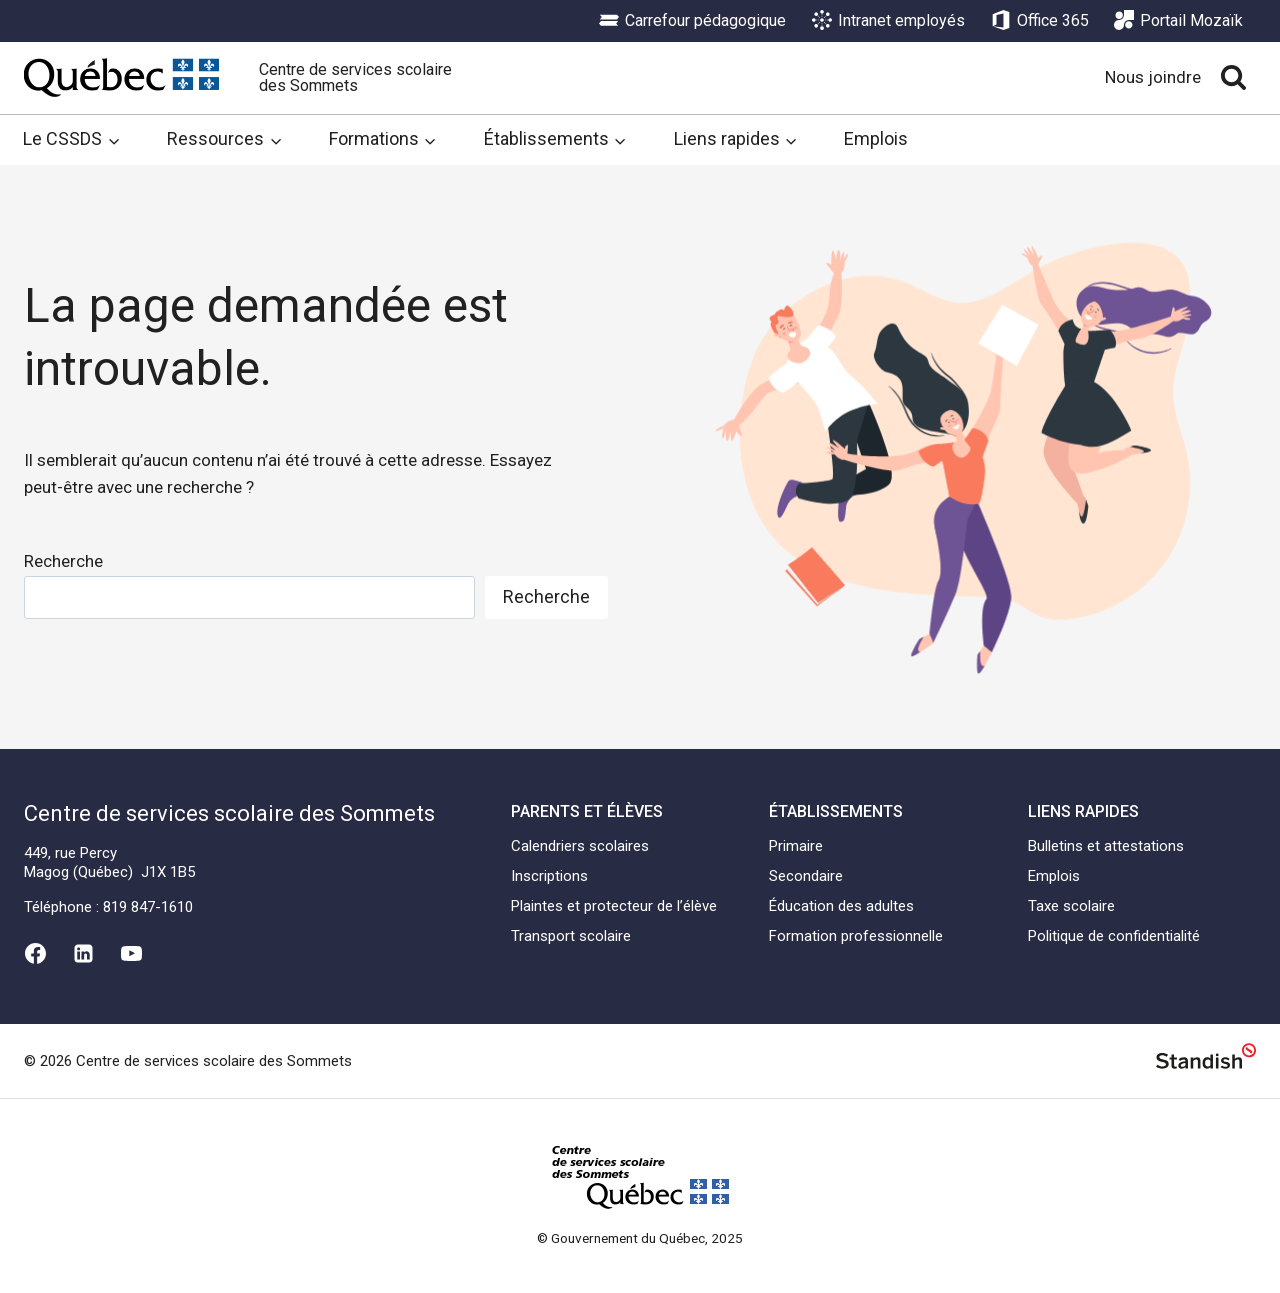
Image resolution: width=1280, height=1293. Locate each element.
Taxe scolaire (1071, 906)
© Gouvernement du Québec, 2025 (640, 1238)
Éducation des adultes (841, 906)
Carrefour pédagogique (692, 21)
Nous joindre (1153, 77)
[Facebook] (35, 953)
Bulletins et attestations (1106, 846)
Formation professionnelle (856, 936)
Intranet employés (888, 21)
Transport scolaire (571, 936)
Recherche (63, 561)
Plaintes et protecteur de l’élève (614, 906)
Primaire (796, 846)
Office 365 (1040, 21)
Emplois (876, 138)
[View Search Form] (1233, 77)
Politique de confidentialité (1114, 936)
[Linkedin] (83, 953)
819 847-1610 (148, 907)
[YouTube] (132, 953)
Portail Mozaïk (1178, 21)
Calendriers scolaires (580, 846)
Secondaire (806, 876)
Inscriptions (549, 876)
